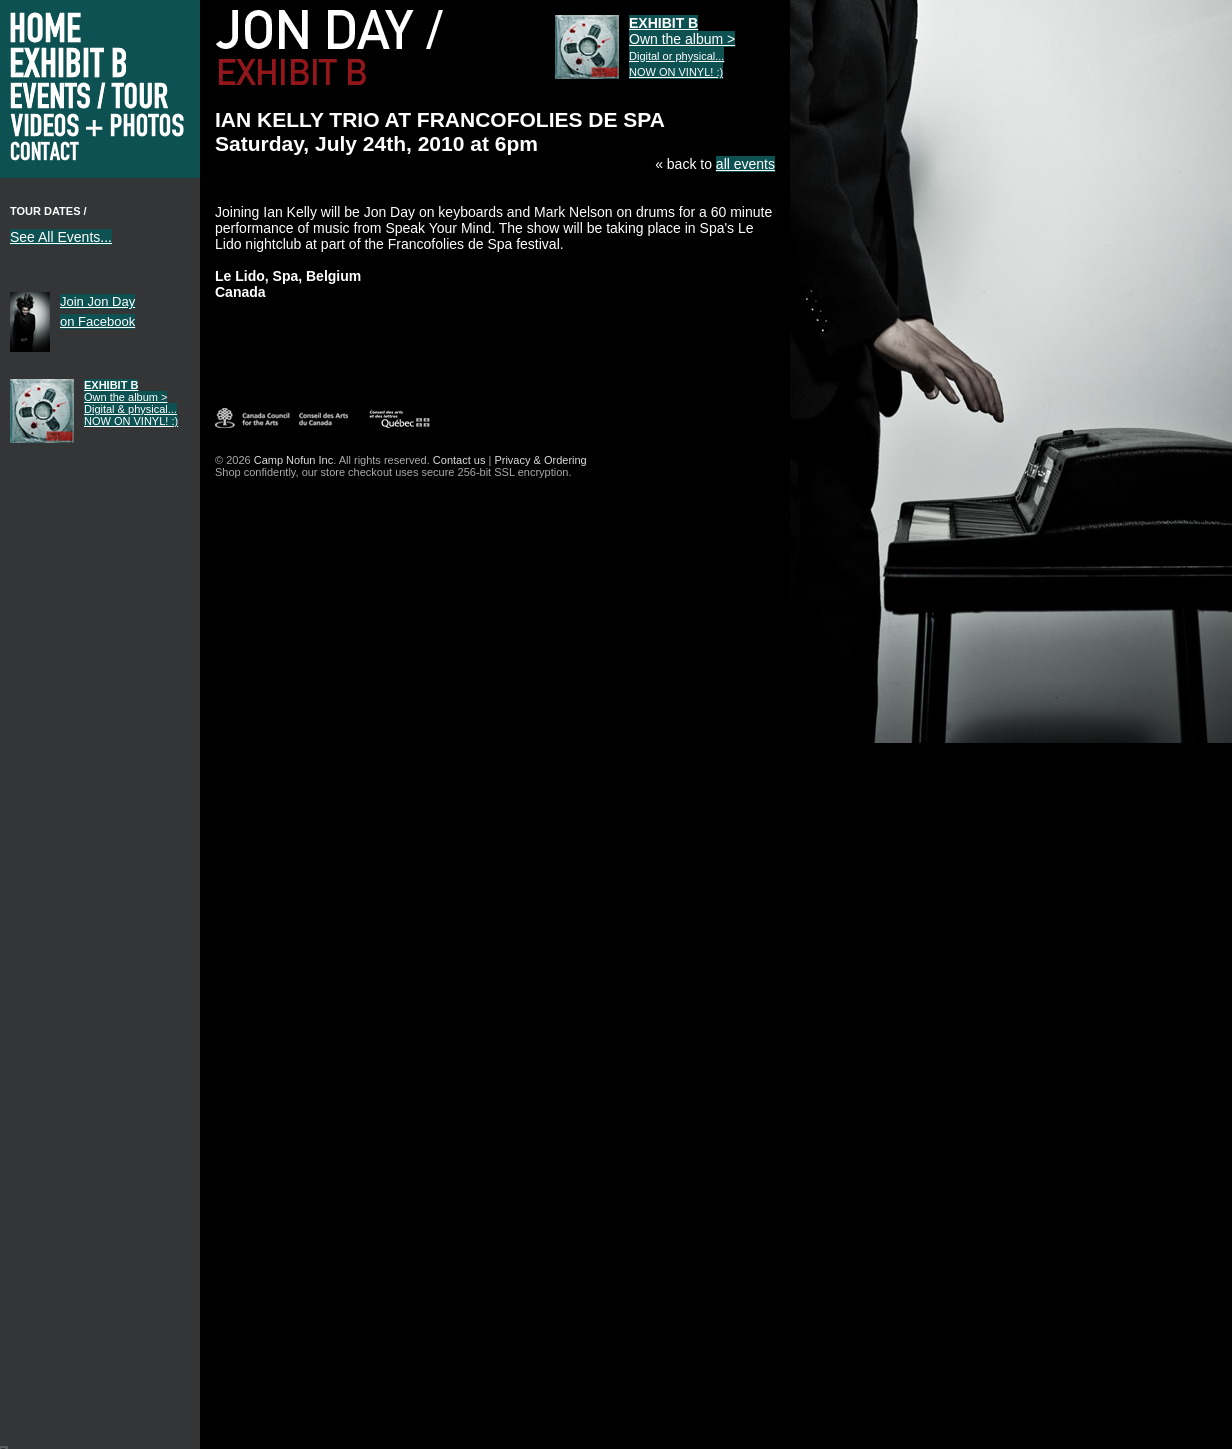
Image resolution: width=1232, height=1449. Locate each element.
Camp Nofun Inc (293, 460)
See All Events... (61, 237)
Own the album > (131, 403)
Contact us (459, 460)
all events (745, 164)
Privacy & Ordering (540, 460)
